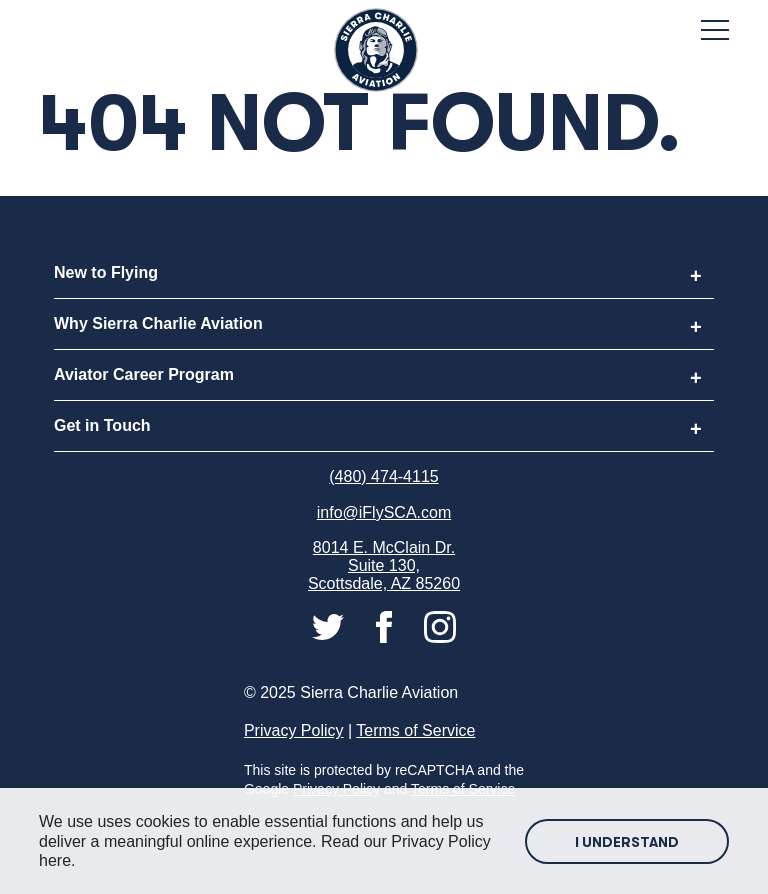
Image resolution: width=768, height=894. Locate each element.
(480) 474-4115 (383, 476)
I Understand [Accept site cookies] (627, 842)
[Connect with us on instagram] (440, 625)
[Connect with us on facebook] (386, 625)
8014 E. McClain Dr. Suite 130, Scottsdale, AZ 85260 (384, 565)
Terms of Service (415, 730)
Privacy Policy (294, 730)
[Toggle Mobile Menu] (715, 30)
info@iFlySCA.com (384, 512)
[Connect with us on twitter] (330, 625)
